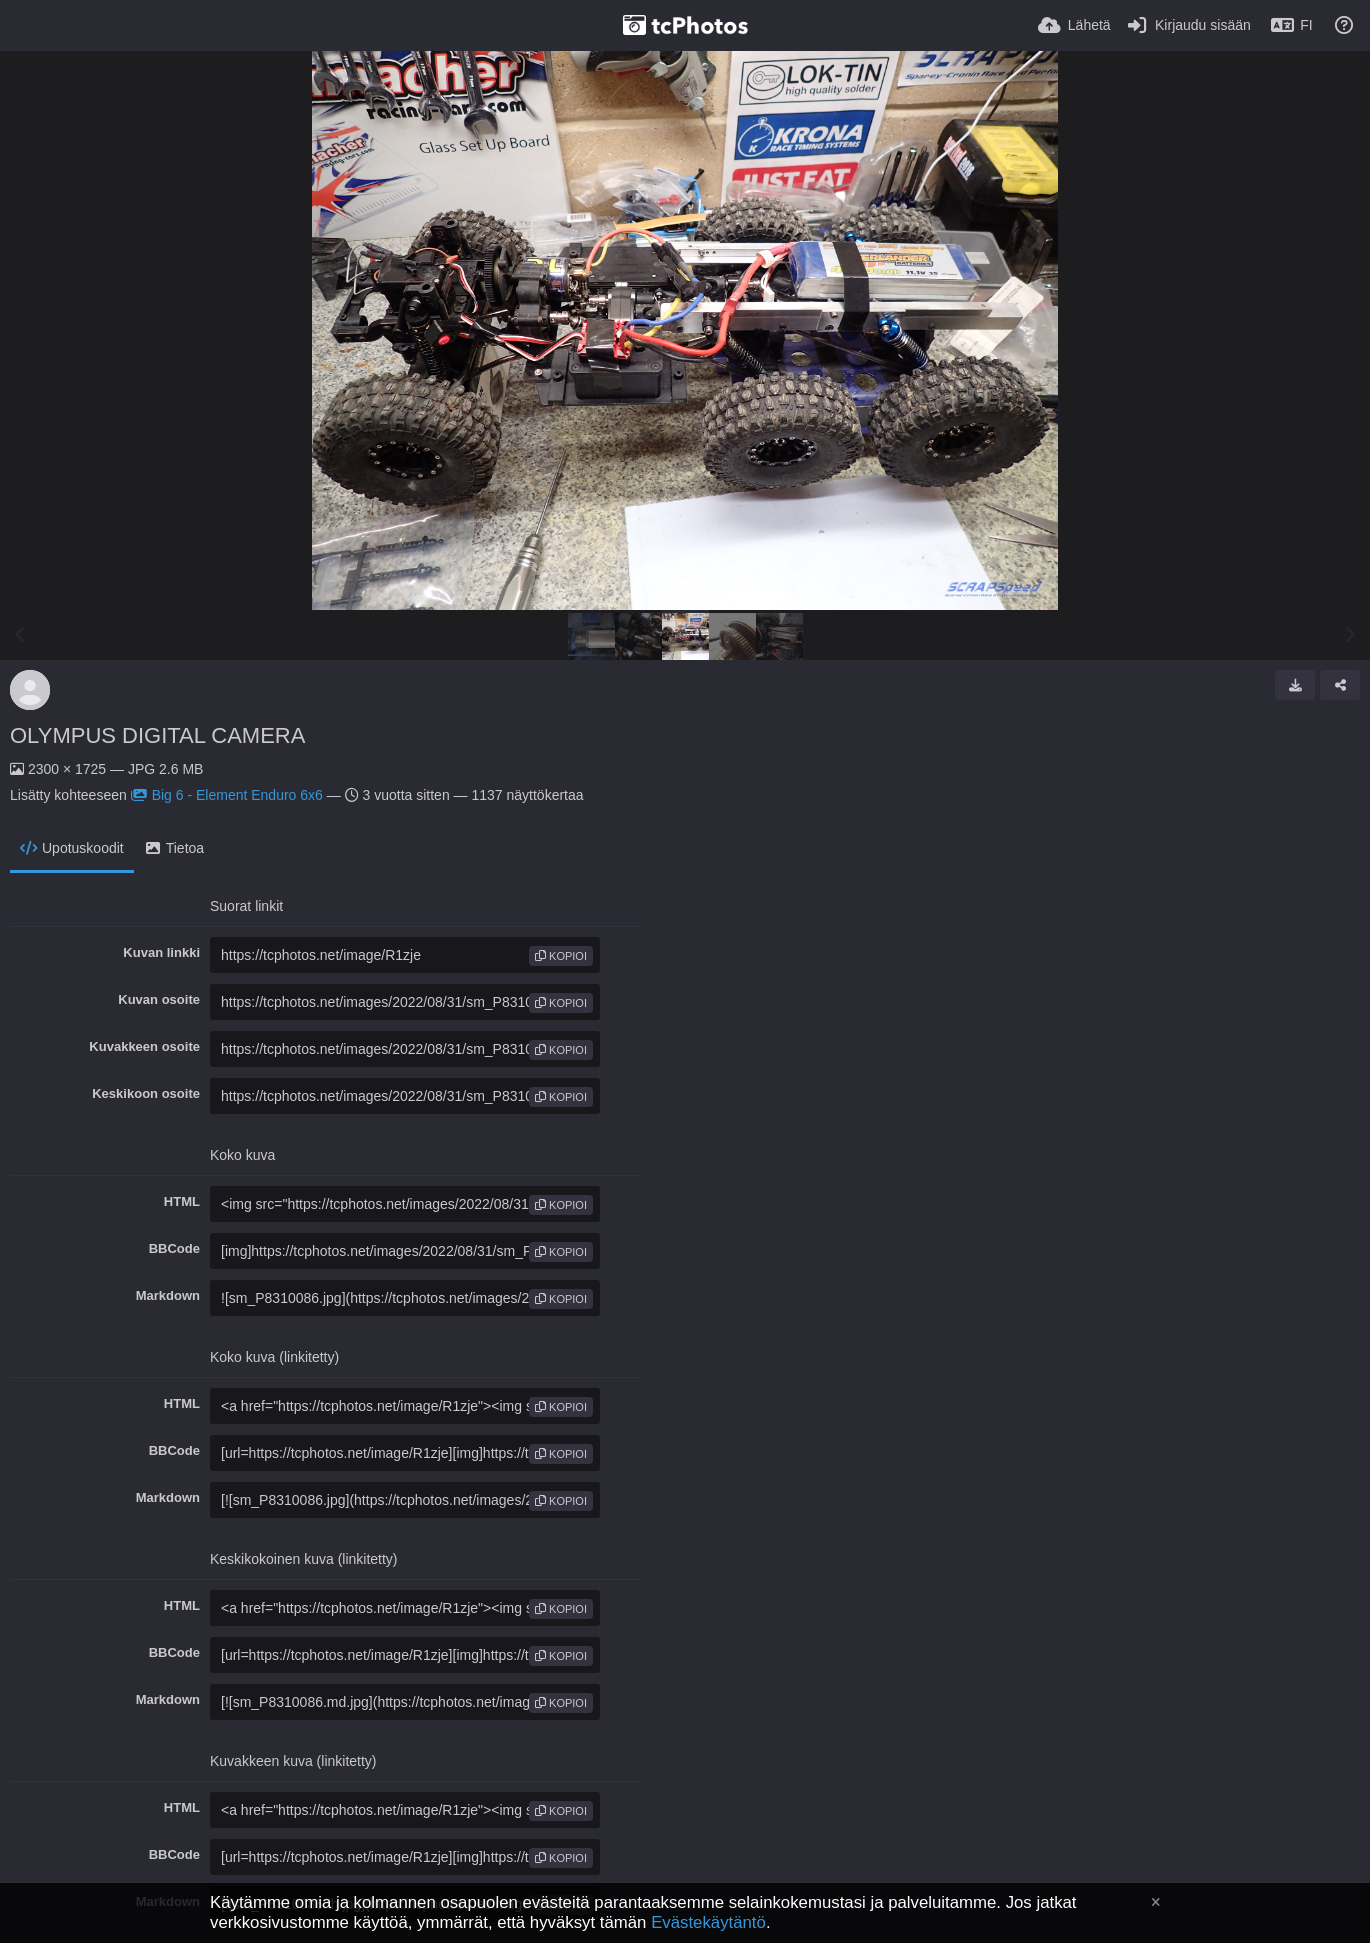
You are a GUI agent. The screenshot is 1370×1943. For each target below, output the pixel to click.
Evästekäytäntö (708, 1922)
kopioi (561, 956)
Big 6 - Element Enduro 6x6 (227, 795)
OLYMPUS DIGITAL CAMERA (157, 735)
